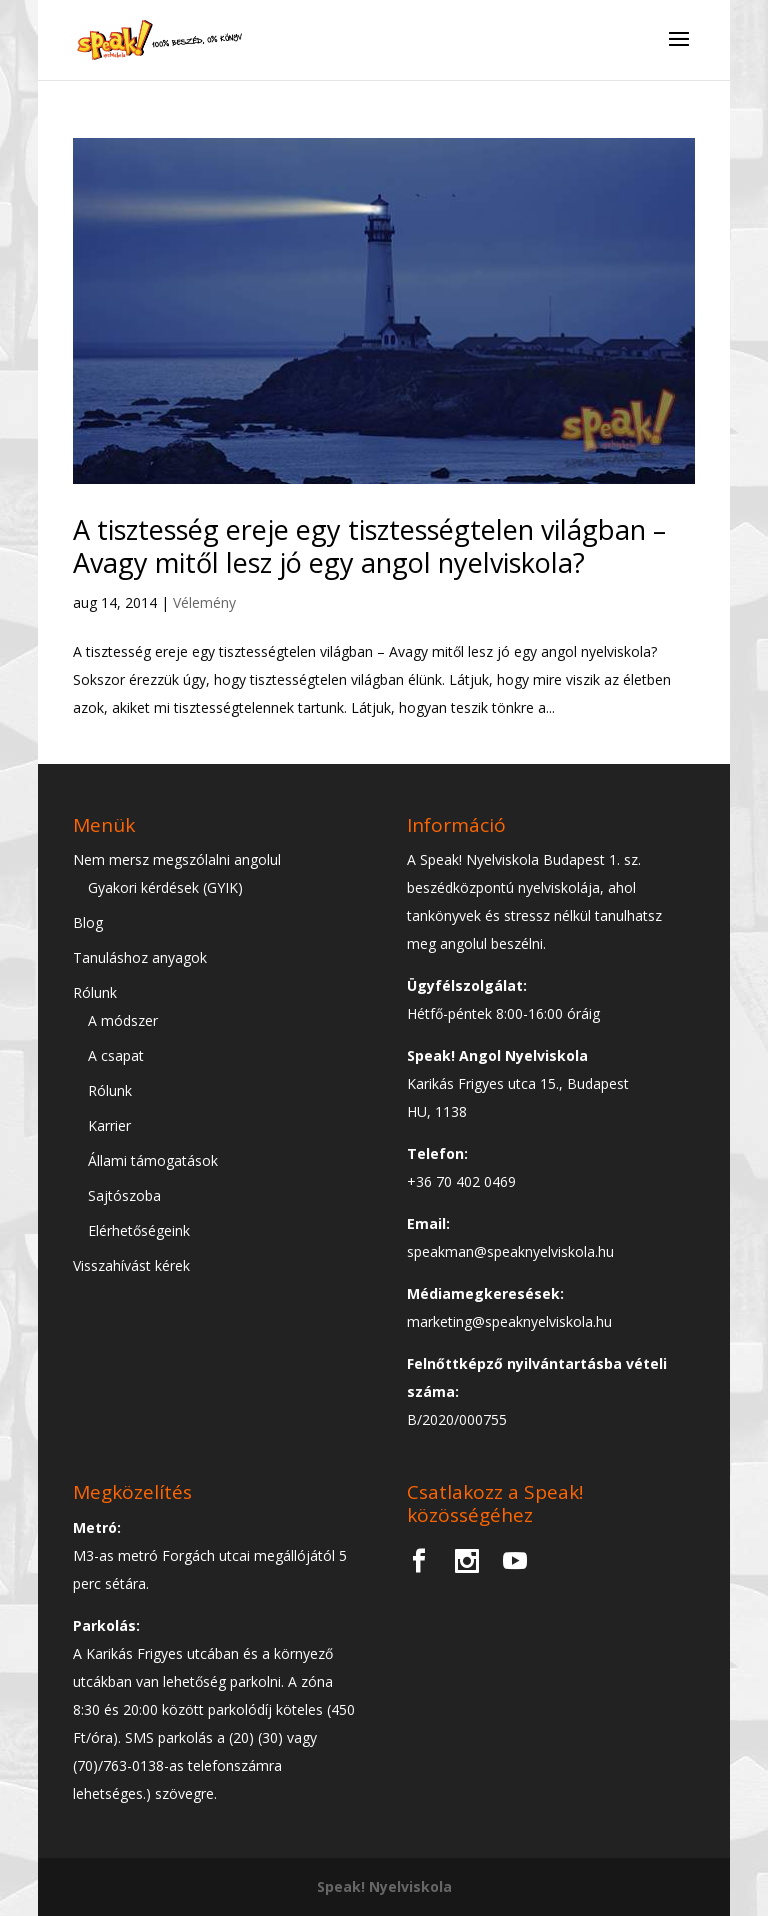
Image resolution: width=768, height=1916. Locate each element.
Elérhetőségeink (139, 1230)
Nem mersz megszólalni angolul (177, 859)
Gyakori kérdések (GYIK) (165, 887)
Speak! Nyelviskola (384, 1886)
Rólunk (95, 992)
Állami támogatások (153, 1160)
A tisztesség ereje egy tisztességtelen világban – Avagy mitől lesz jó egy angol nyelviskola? (369, 545)
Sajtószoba (124, 1195)
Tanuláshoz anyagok (140, 957)
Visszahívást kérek (131, 1265)
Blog (88, 922)
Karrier (109, 1125)
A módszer (123, 1020)
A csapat (116, 1055)
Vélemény (204, 602)
